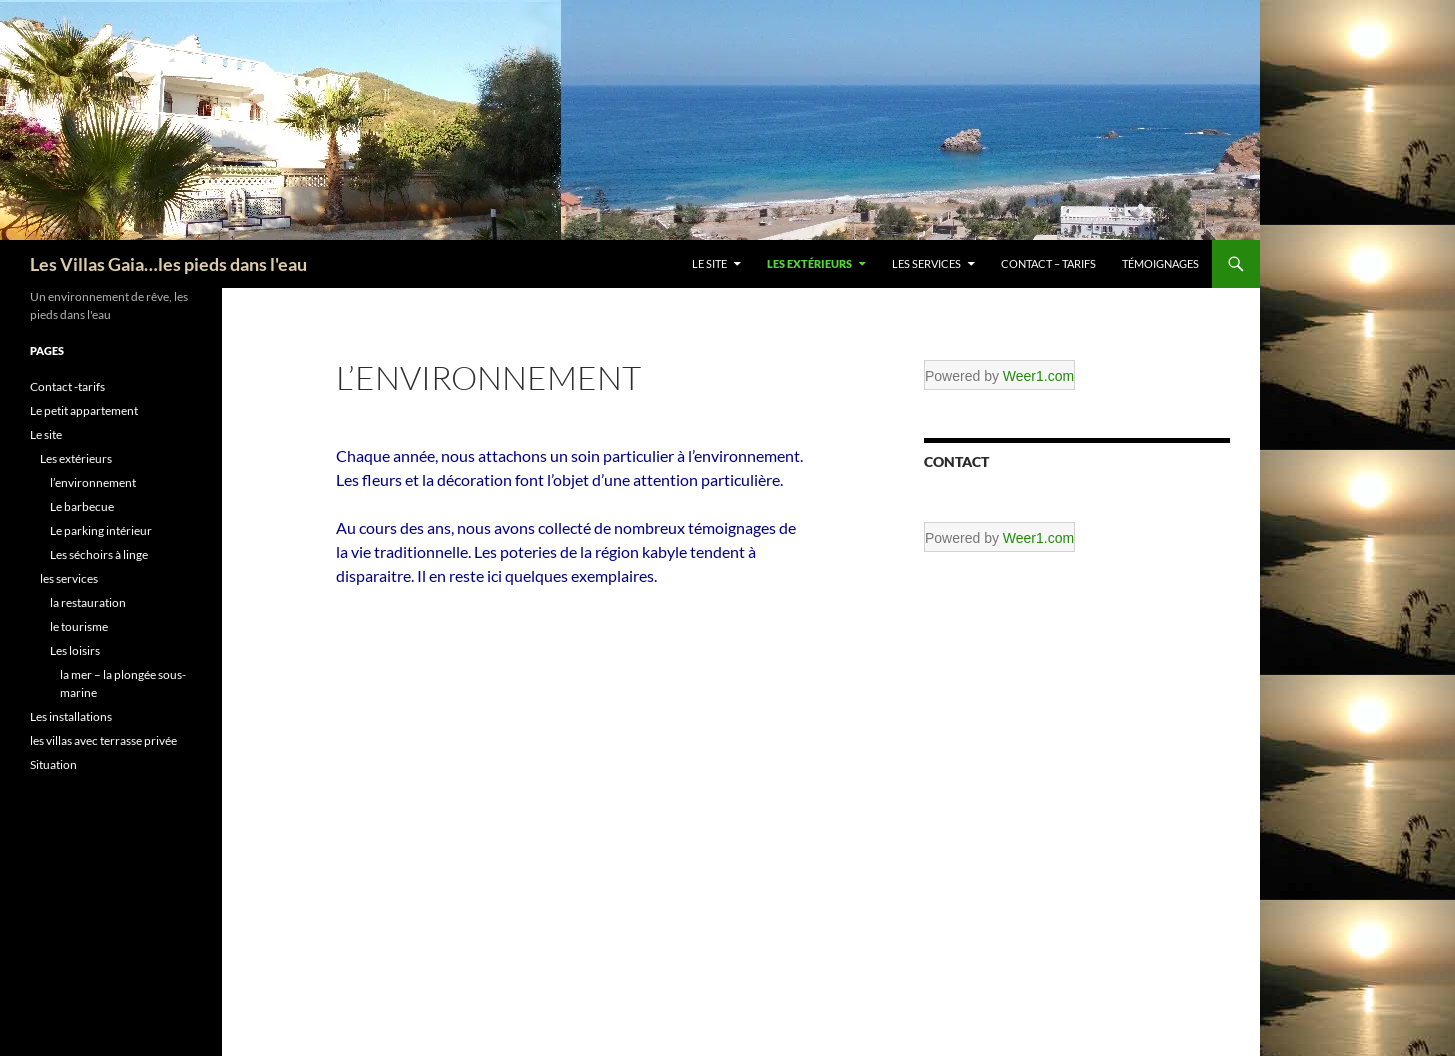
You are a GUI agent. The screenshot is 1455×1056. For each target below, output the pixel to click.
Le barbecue (82, 506)
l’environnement (93, 482)
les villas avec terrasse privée (103, 740)
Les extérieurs (809, 263)
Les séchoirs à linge (99, 554)
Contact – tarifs (1048, 263)
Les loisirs (75, 650)
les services (926, 263)
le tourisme (79, 626)
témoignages (1160, 263)
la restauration (88, 602)
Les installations (71, 716)
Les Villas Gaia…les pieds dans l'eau (168, 264)
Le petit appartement (84, 410)
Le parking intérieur (101, 530)
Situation (53, 764)
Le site (709, 263)
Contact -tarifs (67, 386)
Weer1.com (1038, 376)
